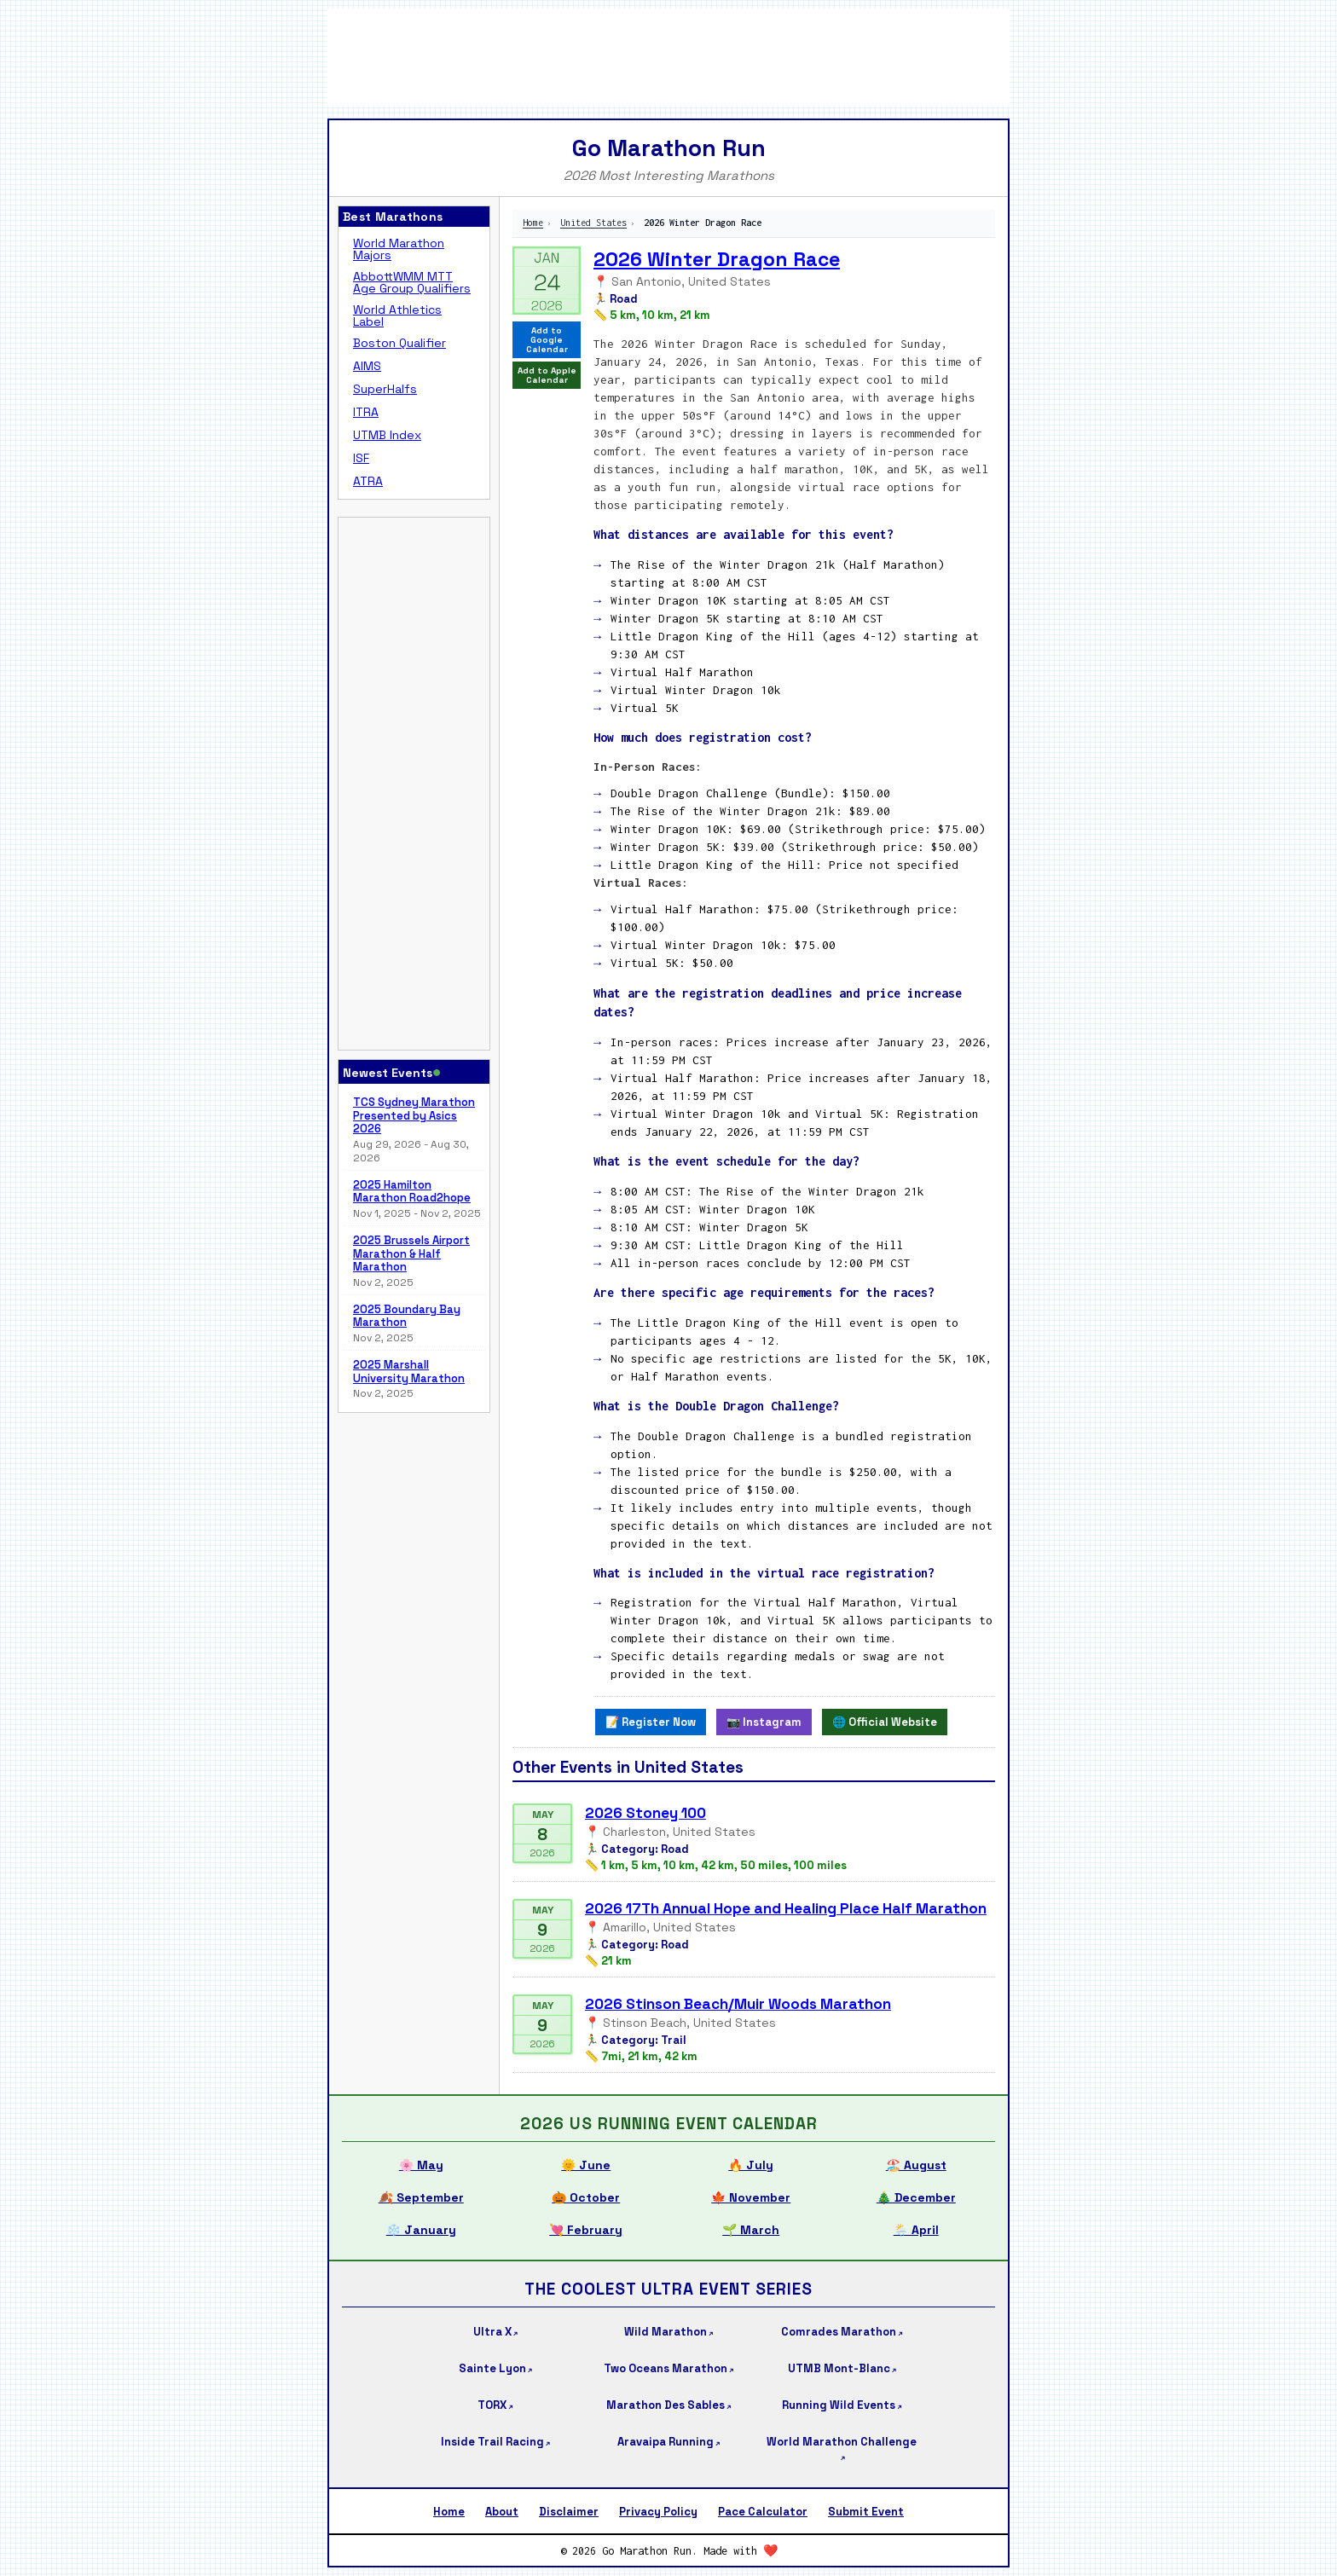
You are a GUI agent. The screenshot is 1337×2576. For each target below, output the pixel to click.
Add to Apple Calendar (547, 375)
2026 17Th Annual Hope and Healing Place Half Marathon (786, 1908)
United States (593, 222)
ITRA (366, 412)
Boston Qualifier (399, 342)
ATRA (368, 481)
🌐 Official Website (884, 1722)
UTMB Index (387, 435)
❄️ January (421, 2229)
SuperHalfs (385, 389)
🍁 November (750, 2197)
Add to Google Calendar (547, 340)
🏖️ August (916, 2165)
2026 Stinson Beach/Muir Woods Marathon (738, 2003)
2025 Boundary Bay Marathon (406, 1316)
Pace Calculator (762, 2511)
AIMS (367, 365)
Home (533, 222)
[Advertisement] (668, 55)
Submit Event (866, 2511)
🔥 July (750, 2165)
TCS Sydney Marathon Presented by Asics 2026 (414, 1116)
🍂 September (421, 2197)
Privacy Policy (658, 2511)
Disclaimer (569, 2511)
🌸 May (421, 2165)
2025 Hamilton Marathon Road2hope (412, 1191)
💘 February (585, 2229)
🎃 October (586, 2197)
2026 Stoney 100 (645, 1812)
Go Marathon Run (669, 148)
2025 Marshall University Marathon (409, 1371)
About (501, 2511)
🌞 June (586, 2165)
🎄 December (916, 2197)
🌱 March (750, 2229)
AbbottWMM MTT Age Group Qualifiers (412, 282)
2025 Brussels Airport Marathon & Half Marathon (411, 1254)
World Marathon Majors (398, 249)
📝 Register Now (650, 1722)
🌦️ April (916, 2229)
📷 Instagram (764, 1722)
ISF (361, 458)
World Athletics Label (397, 315)
